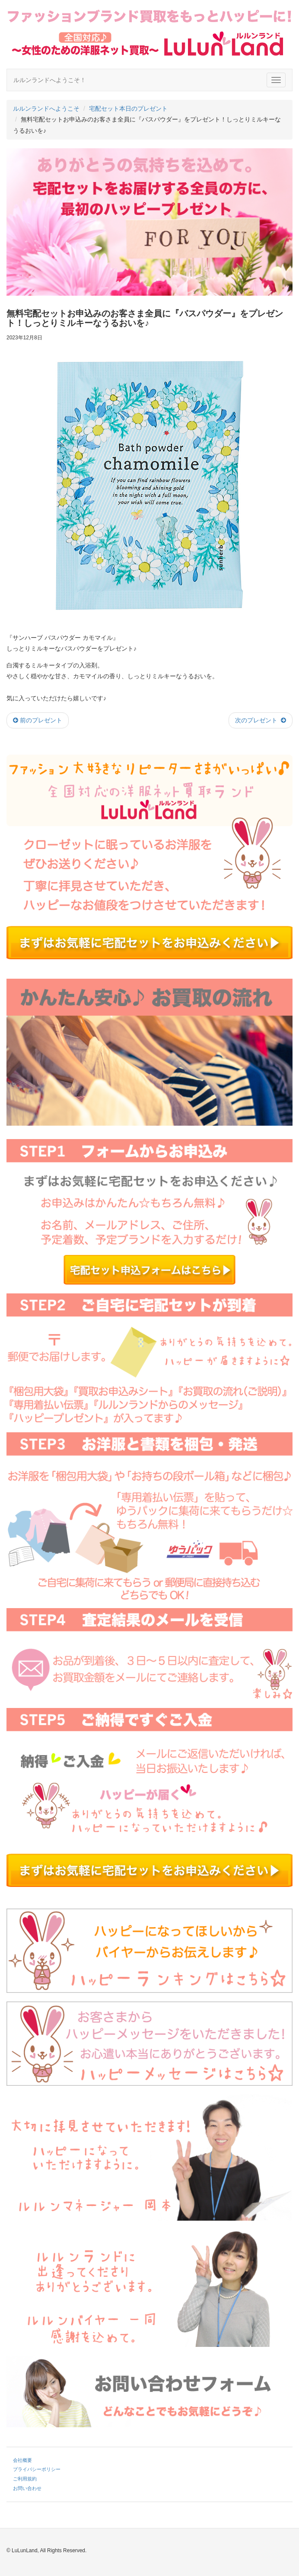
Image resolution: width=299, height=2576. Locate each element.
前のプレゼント (37, 720)
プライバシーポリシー (36, 2469)
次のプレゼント (260, 720)
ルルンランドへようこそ (46, 108)
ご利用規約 (25, 2478)
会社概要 (22, 2460)
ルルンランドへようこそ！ (49, 80)
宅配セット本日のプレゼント (128, 108)
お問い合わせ (27, 2488)
